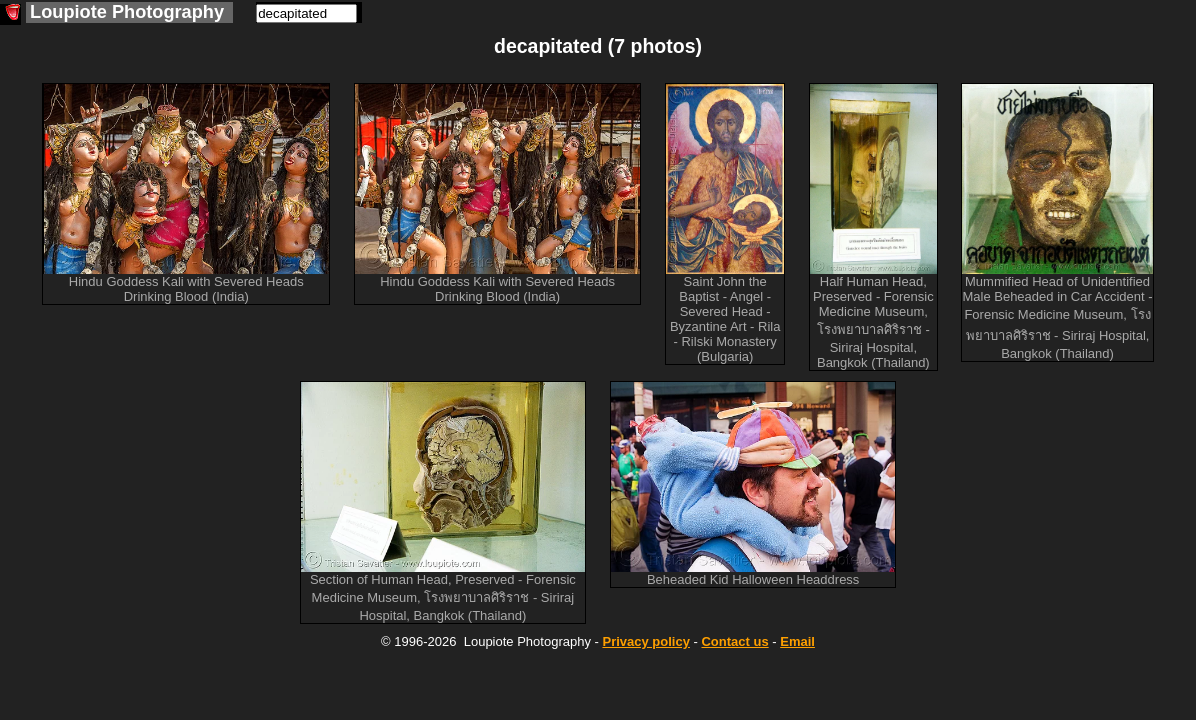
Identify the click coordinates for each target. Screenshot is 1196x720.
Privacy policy (645, 641)
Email (797, 641)
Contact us (734, 641)
